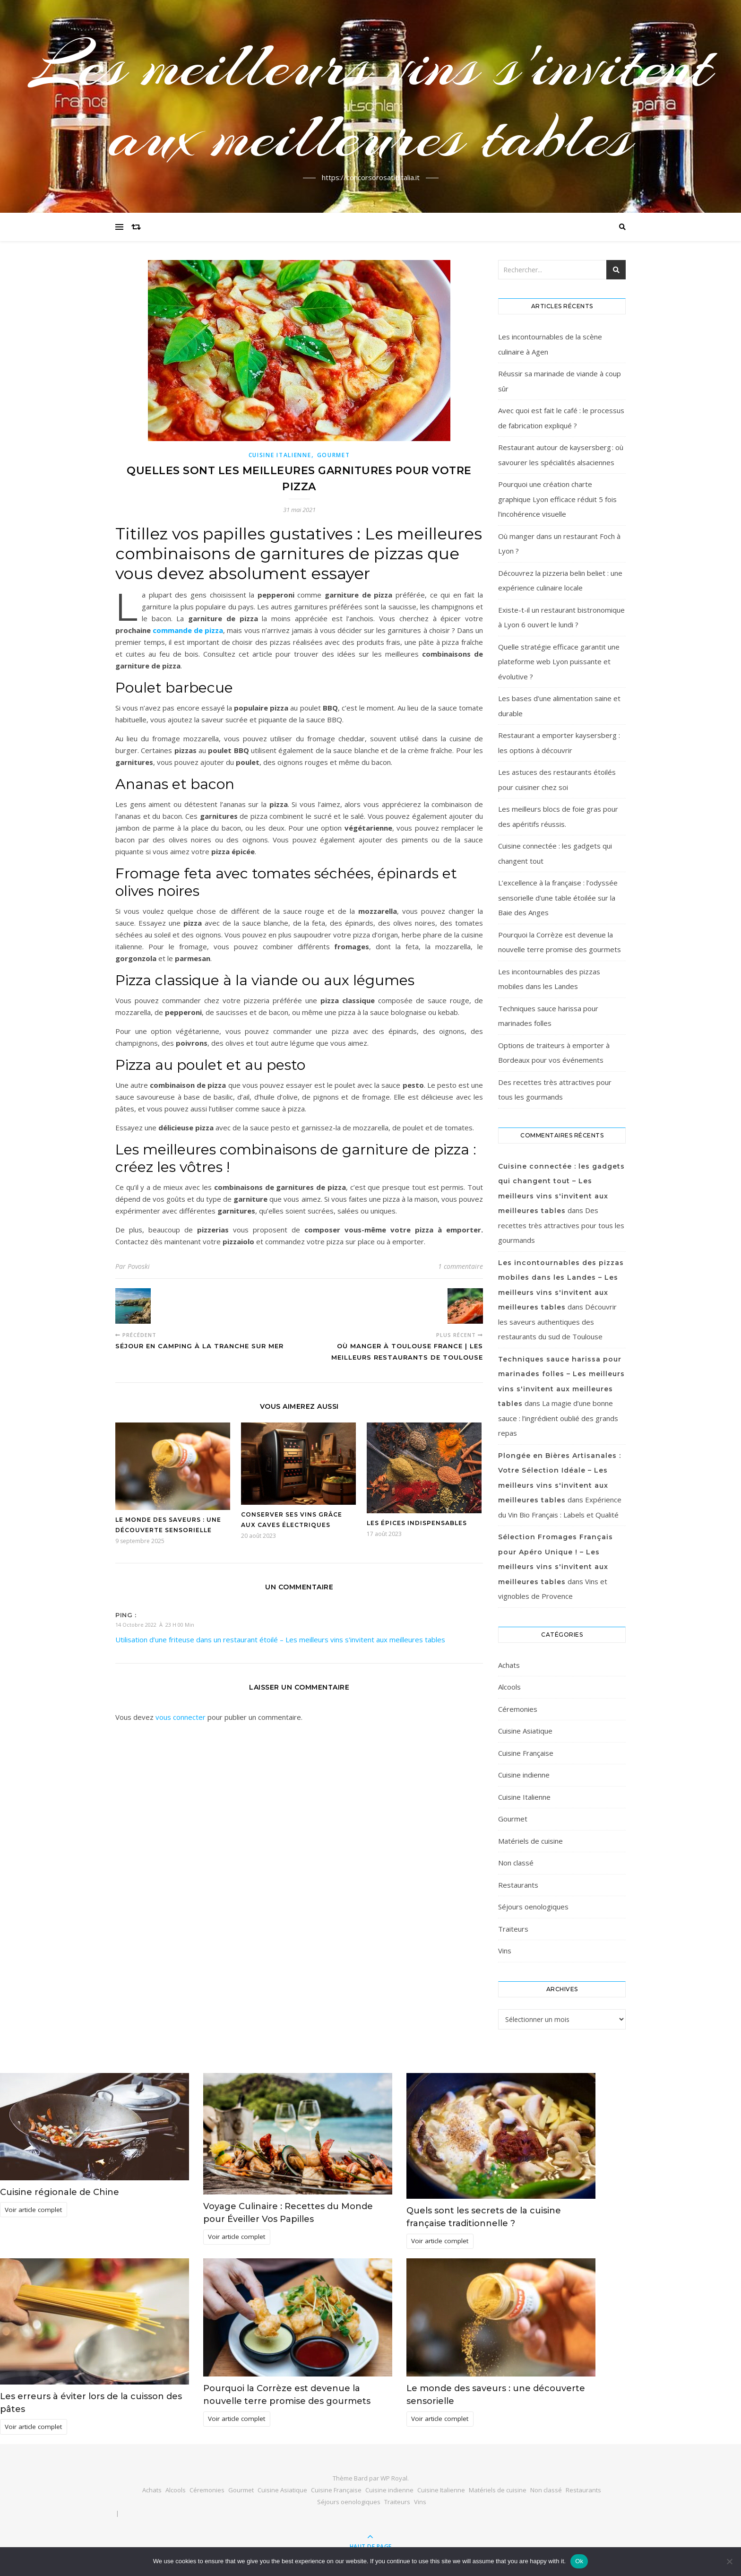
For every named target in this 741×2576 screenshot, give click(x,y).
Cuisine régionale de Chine (59, 2192)
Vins (504, 1950)
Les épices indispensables (417, 1523)
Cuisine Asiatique (525, 1730)
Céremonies (517, 1709)
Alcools (509, 1686)
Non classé (516, 1862)
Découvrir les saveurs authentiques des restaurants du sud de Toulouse (557, 1321)
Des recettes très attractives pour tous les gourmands (561, 1225)
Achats (509, 1665)
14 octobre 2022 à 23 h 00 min (154, 1624)
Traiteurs (513, 1929)
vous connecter (180, 1717)
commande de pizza (188, 630)
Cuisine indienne (524, 1774)
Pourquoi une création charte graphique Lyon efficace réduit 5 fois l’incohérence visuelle (557, 499)
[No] (729, 2561)
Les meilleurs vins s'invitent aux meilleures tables (370, 101)
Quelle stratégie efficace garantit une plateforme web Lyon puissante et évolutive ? (559, 661)
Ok (579, 2561)
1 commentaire (460, 1266)
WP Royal (393, 2478)
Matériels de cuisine (530, 1841)
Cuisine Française (525, 1753)
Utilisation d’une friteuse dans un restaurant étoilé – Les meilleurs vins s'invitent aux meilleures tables (280, 1639)
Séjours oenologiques (533, 1906)
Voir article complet (33, 2209)
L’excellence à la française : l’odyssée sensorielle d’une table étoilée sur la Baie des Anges (558, 897)
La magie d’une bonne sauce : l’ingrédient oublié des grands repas (558, 1418)
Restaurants (518, 1885)
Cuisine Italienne (280, 455)
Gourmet (333, 455)
